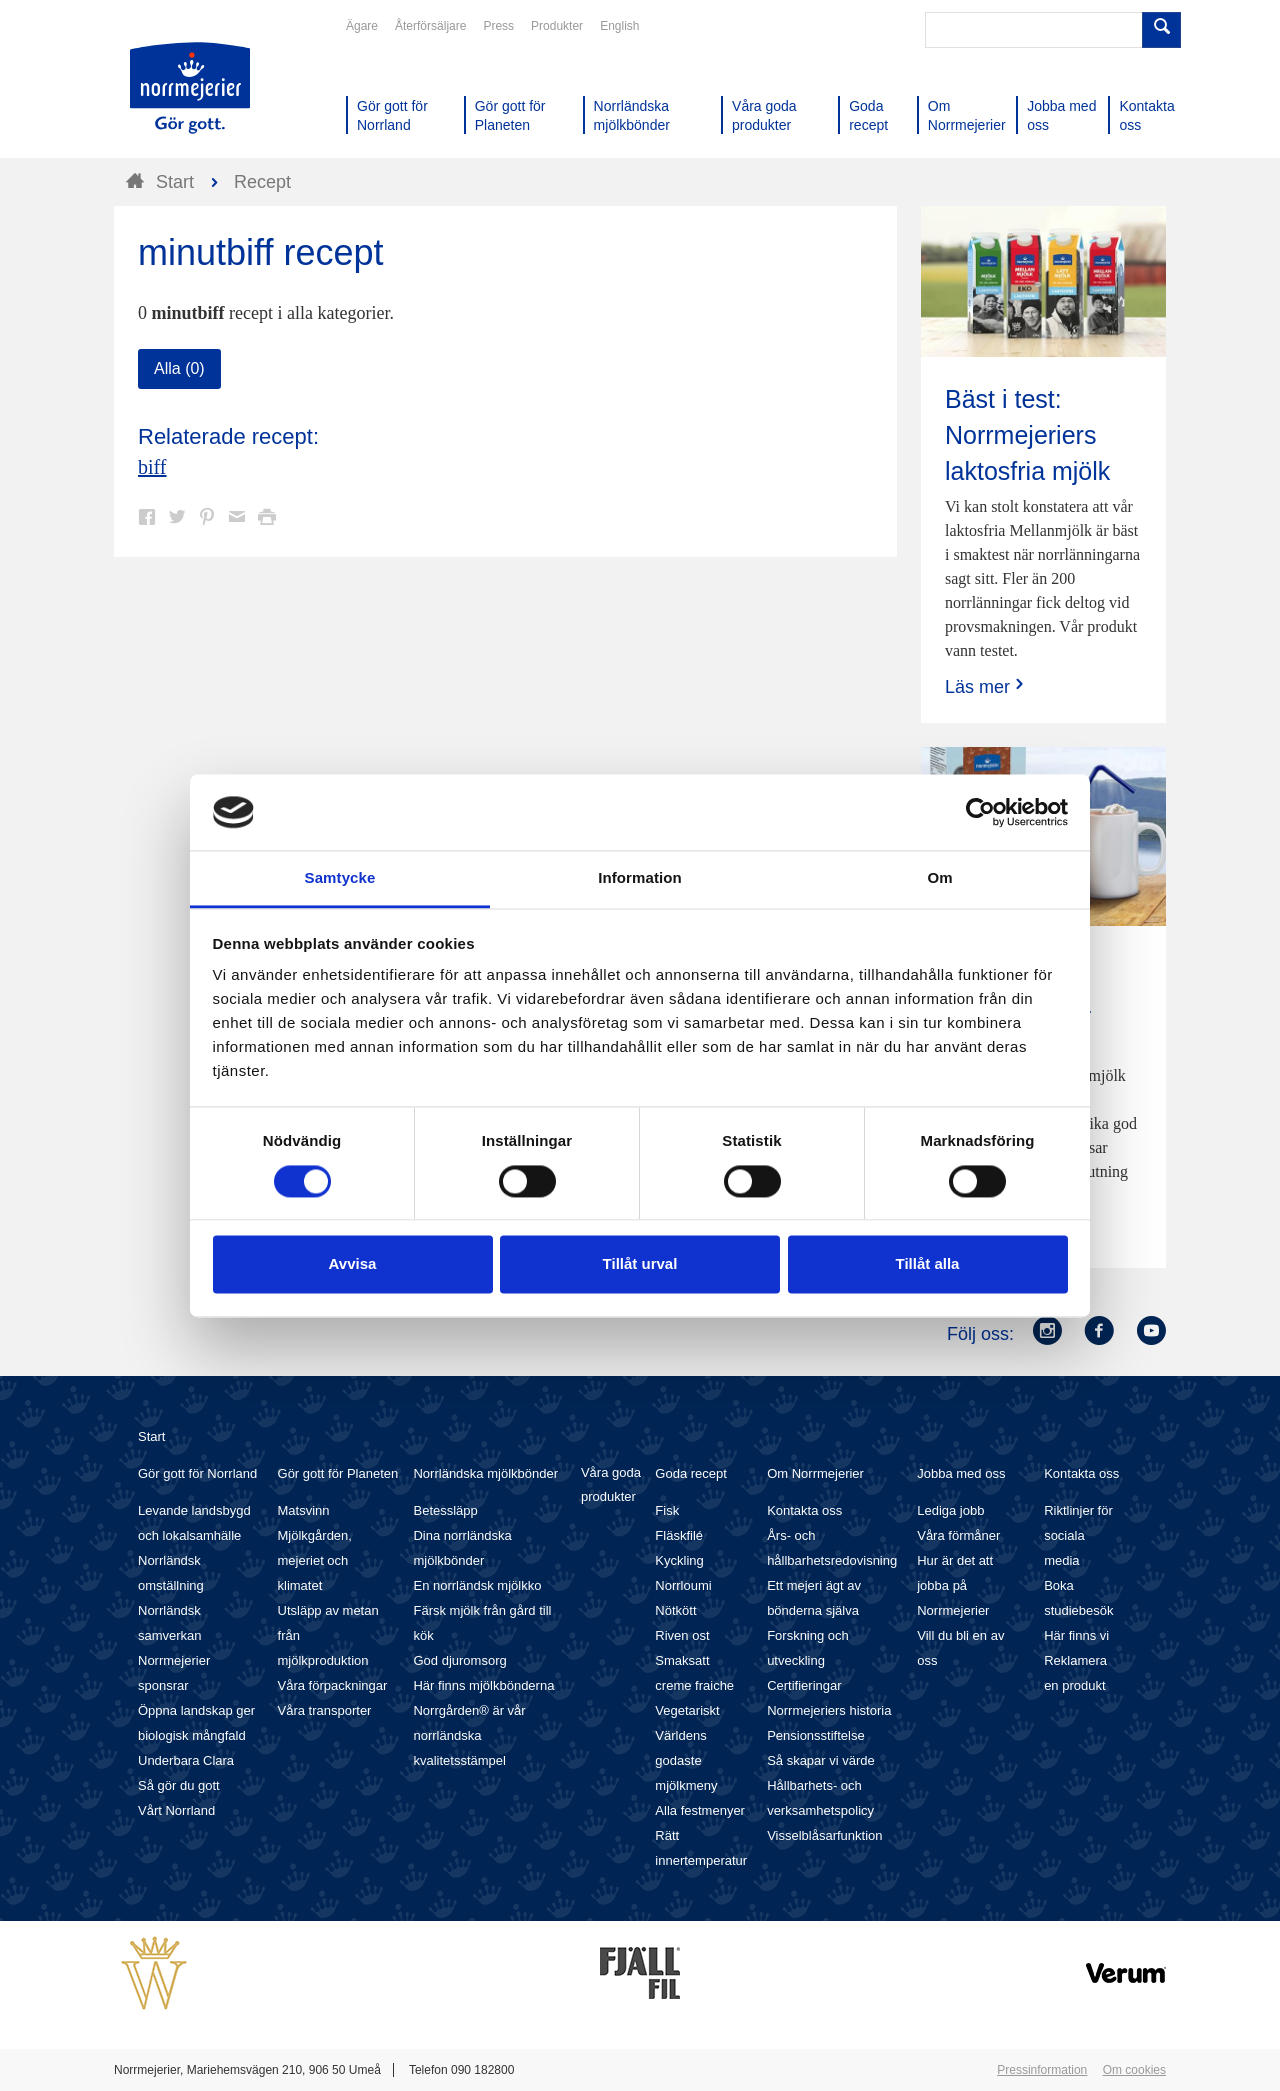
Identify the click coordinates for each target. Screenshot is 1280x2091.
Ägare (362, 26)
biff (152, 467)
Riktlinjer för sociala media (1078, 1535)
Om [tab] (939, 878)
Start (151, 1436)
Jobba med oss (961, 1473)
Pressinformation (1042, 2070)
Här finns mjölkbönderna (483, 1685)
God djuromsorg (459, 1660)
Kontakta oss (804, 1510)
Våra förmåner (958, 1535)
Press (498, 26)
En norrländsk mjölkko (477, 1585)
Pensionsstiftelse (816, 1735)
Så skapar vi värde (821, 1760)
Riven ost (682, 1635)
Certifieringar (804, 1685)
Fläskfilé (679, 1535)
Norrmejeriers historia (829, 1710)
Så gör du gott (179, 1785)
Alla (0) (179, 368)
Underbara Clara (186, 1760)
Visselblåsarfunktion (824, 1835)
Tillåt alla (928, 1264)
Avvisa (353, 1264)
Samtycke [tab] (340, 878)
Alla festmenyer (700, 1810)
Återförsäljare (430, 26)
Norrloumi (683, 1585)
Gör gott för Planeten (338, 1473)
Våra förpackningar (333, 1685)
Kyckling (679, 1560)
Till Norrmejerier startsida (190, 88)
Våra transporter (325, 1710)
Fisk (667, 1510)
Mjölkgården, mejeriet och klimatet (315, 1560)
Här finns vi (1076, 1635)
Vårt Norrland (176, 1810)
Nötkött (675, 1610)
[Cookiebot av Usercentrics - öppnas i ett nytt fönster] (980, 812)
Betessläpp (445, 1510)
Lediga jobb (950, 1510)
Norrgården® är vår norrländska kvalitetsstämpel (469, 1735)
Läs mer (986, 686)
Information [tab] (640, 878)
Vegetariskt (687, 1710)
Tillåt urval (640, 1264)
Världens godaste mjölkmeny (686, 1760)
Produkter (557, 26)
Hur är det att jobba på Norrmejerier (955, 1585)
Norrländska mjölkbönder (485, 1473)
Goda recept (691, 1473)
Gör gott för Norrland (197, 1473)
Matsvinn (304, 1510)
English (619, 26)
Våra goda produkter (611, 1484)
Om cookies (1134, 2070)
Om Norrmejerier (815, 1473)
